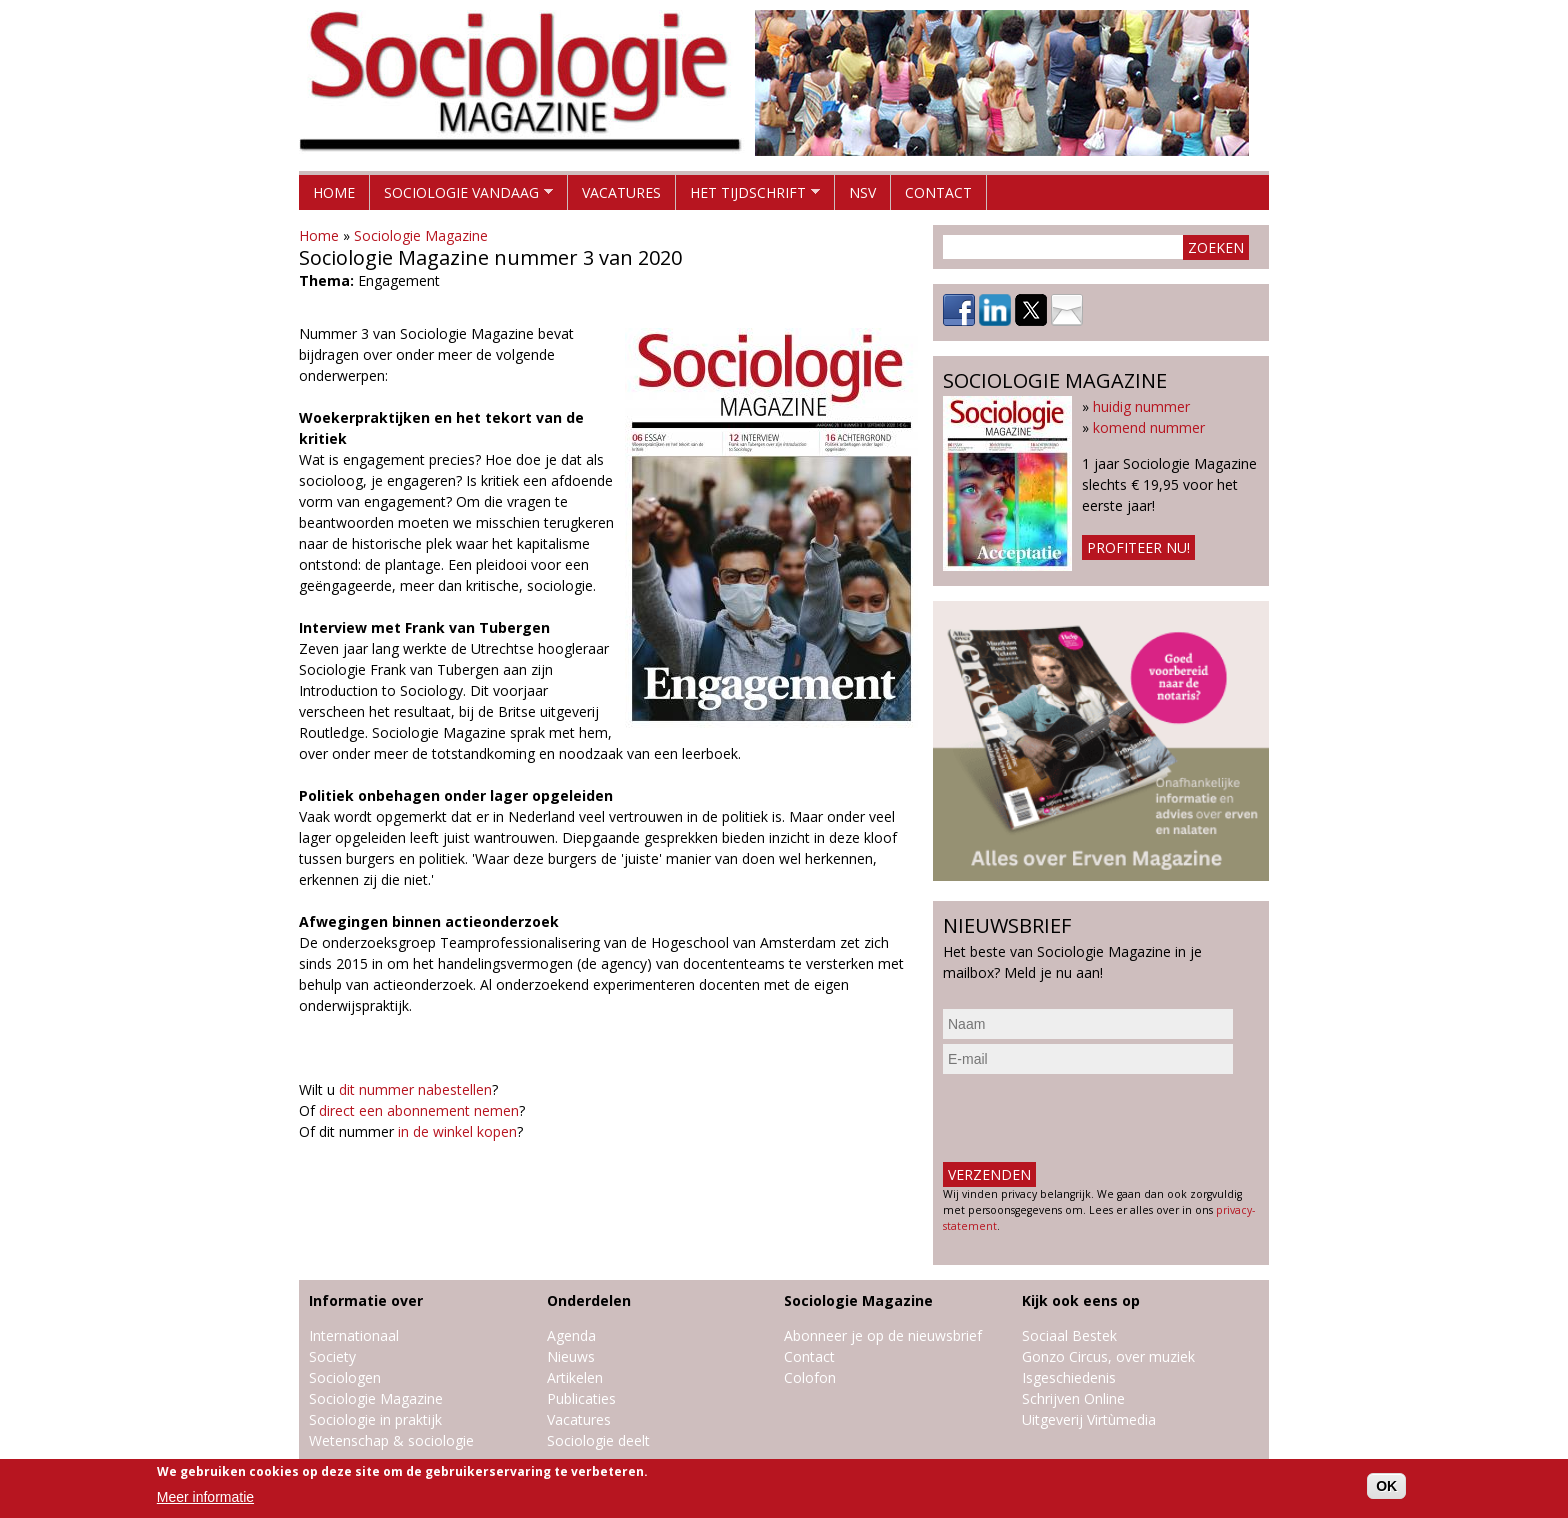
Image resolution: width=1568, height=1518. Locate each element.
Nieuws (571, 1356)
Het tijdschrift (748, 196)
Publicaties (581, 1398)
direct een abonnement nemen (419, 1110)
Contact (938, 192)
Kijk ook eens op (1081, 1300)
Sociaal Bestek (1069, 1335)
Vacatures (621, 192)
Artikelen (575, 1377)
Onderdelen (589, 1300)
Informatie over (366, 1300)
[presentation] (1095, 1118)
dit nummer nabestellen (415, 1089)
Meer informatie (205, 1497)
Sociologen (345, 1377)
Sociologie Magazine (421, 235)
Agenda (571, 1335)
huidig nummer (1141, 406)
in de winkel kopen (457, 1131)
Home (334, 192)
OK (1386, 1486)
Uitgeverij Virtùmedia (1089, 1419)
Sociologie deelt (598, 1440)
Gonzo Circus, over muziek (1108, 1356)
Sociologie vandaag (461, 196)
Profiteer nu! (1138, 547)
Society (332, 1356)
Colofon (810, 1377)
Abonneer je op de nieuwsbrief (883, 1335)
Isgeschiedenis (1069, 1377)
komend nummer (1149, 427)
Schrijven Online (1073, 1398)
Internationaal (354, 1335)
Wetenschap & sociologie (391, 1440)
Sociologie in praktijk (375, 1419)
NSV (862, 192)
